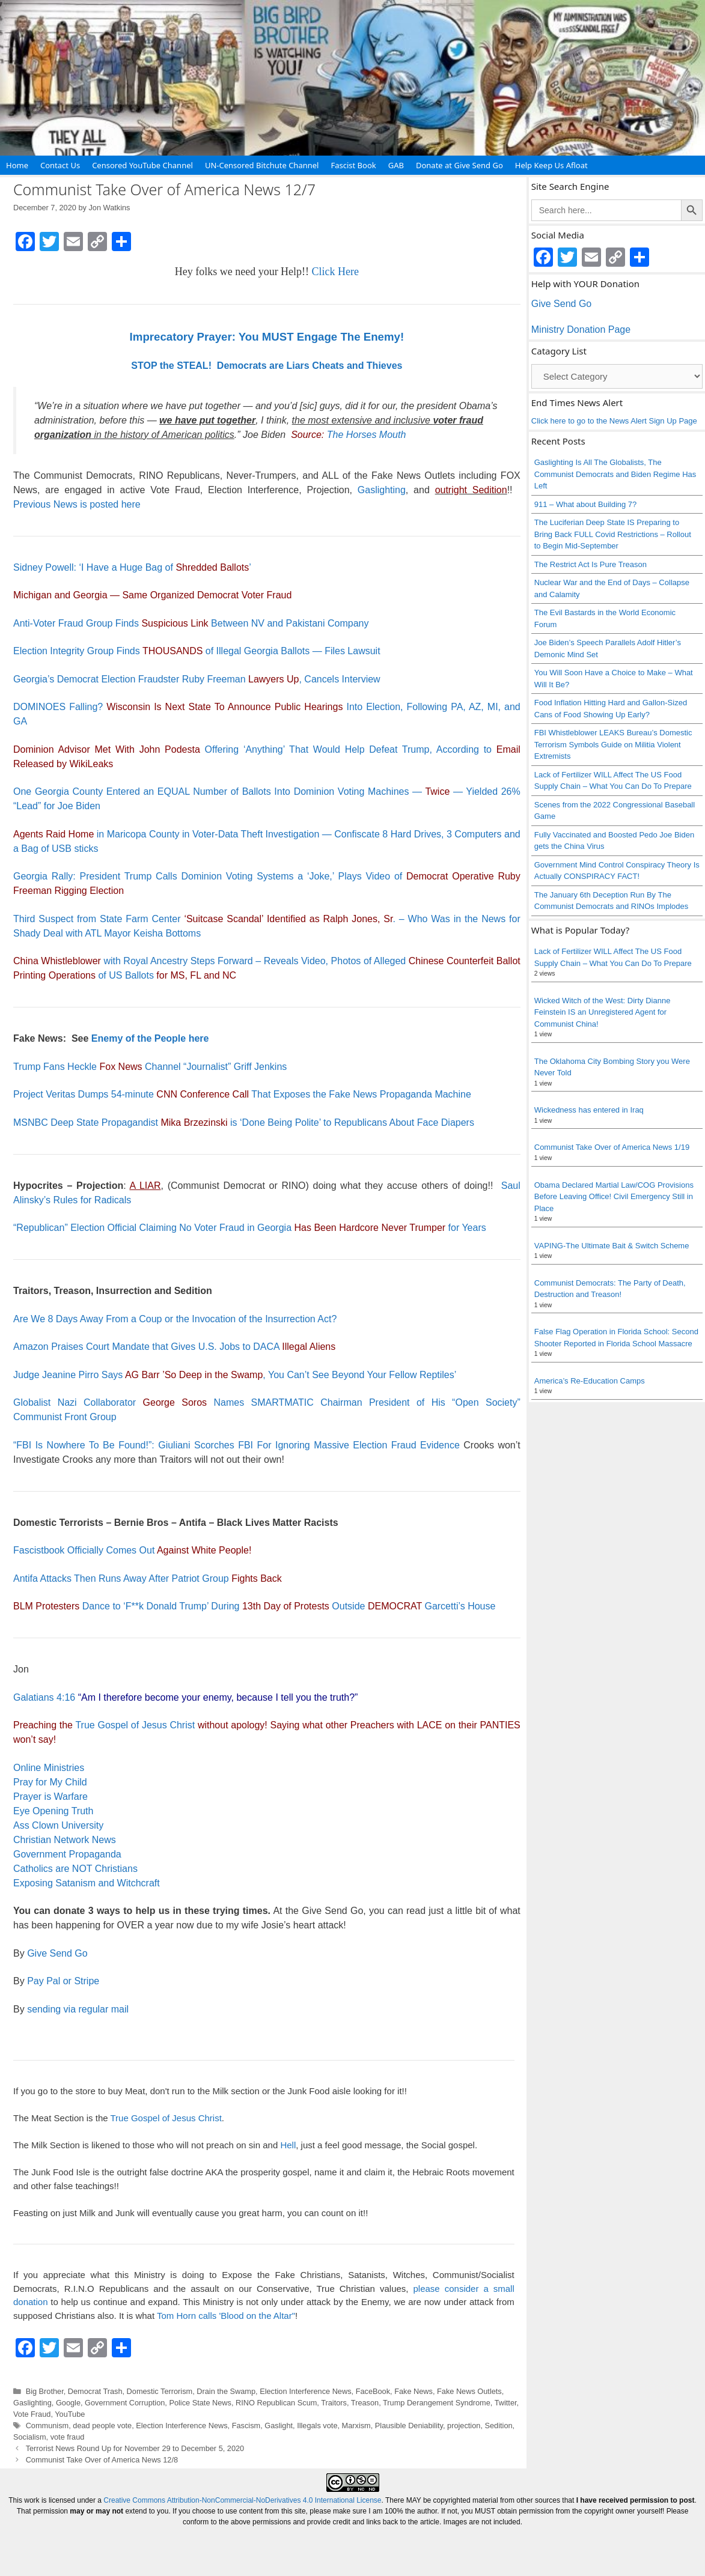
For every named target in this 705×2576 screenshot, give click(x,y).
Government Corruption (125, 2402)
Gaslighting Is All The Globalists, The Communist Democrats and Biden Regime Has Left (615, 474)
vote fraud (67, 2436)
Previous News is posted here (77, 504)
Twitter (506, 2402)
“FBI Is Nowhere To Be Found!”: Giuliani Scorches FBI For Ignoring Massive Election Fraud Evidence (236, 1445)
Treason (365, 2402)
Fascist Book (353, 165)
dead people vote (102, 2425)
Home (17, 165)
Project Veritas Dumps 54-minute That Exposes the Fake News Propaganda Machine (242, 1094)
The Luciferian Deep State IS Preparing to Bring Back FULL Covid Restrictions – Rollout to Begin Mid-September (612, 534)
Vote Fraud (31, 2414)
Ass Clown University (58, 1825)
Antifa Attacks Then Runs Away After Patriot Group (147, 1578)
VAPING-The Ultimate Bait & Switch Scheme (611, 1245)
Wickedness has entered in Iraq (589, 1109)
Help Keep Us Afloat (551, 165)
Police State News (200, 2402)
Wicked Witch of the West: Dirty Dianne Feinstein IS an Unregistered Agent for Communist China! (602, 1012)
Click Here (335, 272)
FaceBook (373, 2391)
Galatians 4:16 (44, 1697)
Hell (288, 2145)
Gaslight (278, 2425)
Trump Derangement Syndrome (436, 2402)
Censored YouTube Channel (142, 165)
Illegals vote (317, 2425)
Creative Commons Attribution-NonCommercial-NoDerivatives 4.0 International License (242, 2500)
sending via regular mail (78, 2009)
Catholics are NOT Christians (75, 1869)
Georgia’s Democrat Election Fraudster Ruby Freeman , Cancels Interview (196, 679)
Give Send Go (57, 1953)
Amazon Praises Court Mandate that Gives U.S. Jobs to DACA (174, 1346)
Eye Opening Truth (53, 1811)
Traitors (334, 2402)
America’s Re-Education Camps (589, 1380)
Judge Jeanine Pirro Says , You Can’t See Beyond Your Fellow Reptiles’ (234, 1375)
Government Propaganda (67, 1854)
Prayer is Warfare (50, 1796)
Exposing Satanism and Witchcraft (86, 1883)
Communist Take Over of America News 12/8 (102, 2459)
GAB (396, 165)
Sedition (498, 2425)
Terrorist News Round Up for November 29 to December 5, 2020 (135, 2448)
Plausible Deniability (409, 2425)
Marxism (356, 2425)
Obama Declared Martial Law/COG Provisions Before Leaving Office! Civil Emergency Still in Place (614, 1196)
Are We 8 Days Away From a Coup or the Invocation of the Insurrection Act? (175, 1319)
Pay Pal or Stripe (63, 1981)
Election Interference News (305, 2391)
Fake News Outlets (469, 2391)
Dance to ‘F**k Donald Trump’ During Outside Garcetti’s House (254, 1606)
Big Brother (45, 2391)
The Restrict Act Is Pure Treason (590, 564)
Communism (47, 2425)
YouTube (70, 2414)
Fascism (246, 2425)
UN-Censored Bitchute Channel (262, 165)
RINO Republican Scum (276, 2402)
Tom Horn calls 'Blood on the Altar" (226, 2315)
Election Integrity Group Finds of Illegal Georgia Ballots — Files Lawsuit (196, 651)
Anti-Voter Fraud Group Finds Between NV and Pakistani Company (190, 623)
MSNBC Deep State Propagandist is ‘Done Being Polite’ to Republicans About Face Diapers (243, 1122)
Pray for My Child (50, 1782)
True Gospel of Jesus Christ (135, 1725)
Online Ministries (48, 1768)
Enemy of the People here (150, 1038)
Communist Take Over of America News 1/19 (611, 1147)
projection (463, 2425)
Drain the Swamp (226, 2391)
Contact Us (60, 165)
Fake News (413, 2391)
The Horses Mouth (366, 435)
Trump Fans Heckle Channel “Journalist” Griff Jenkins (150, 1067)
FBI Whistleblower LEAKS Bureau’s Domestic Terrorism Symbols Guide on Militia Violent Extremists (613, 744)
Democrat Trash (95, 2391)
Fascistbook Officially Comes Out (132, 1550)
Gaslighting (382, 490)
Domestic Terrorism (160, 2391)
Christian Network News (64, 1840)
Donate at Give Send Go (459, 165)
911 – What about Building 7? (585, 504)
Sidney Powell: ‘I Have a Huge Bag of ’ (132, 567)
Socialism (29, 2436)
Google (68, 2402)
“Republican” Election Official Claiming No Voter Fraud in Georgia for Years (249, 1228)
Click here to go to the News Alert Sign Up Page (614, 420)
